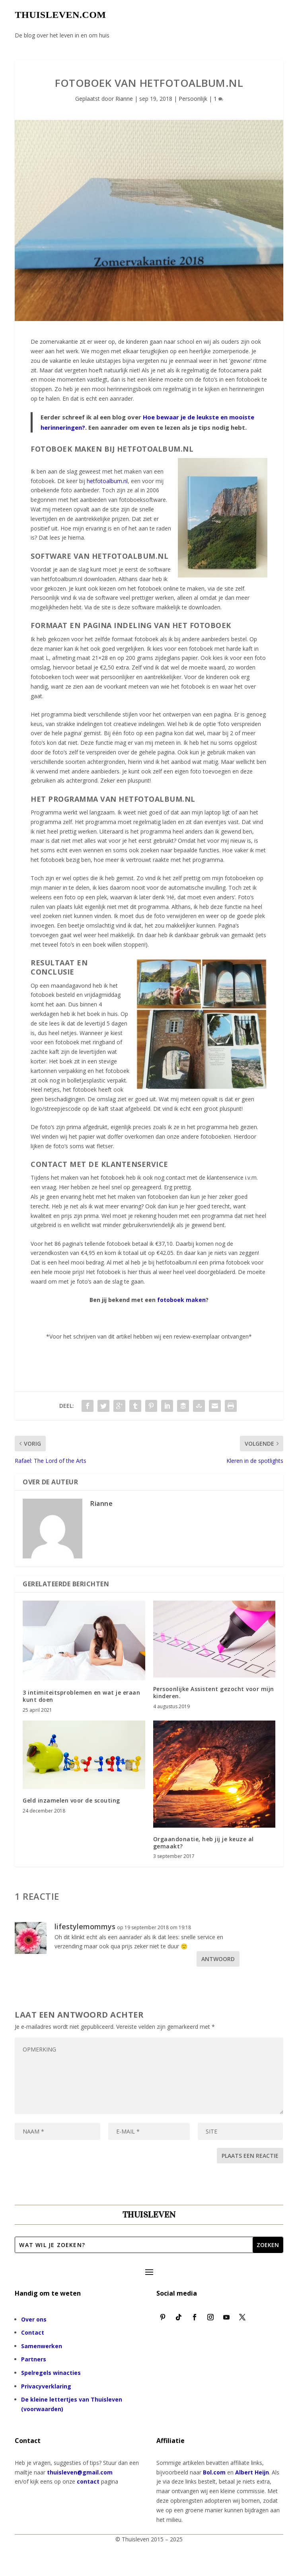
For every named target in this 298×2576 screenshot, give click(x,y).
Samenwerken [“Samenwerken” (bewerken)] (41, 2346)
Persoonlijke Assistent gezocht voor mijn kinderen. (213, 1692)
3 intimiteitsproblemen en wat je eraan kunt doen (81, 1696)
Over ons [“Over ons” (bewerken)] (34, 2319)
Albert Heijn (252, 2472)
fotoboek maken (181, 1300)
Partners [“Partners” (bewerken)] (33, 2359)
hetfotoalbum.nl (107, 481)
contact (88, 2481)
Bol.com (214, 2472)
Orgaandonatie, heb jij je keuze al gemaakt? (203, 1842)
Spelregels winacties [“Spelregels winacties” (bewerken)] (51, 2372)
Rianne (124, 98)
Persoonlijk (193, 98)
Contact (32, 2332)
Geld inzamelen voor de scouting (71, 1800)
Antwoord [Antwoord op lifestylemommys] (218, 1959)
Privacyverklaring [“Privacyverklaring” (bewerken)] (46, 2386)
